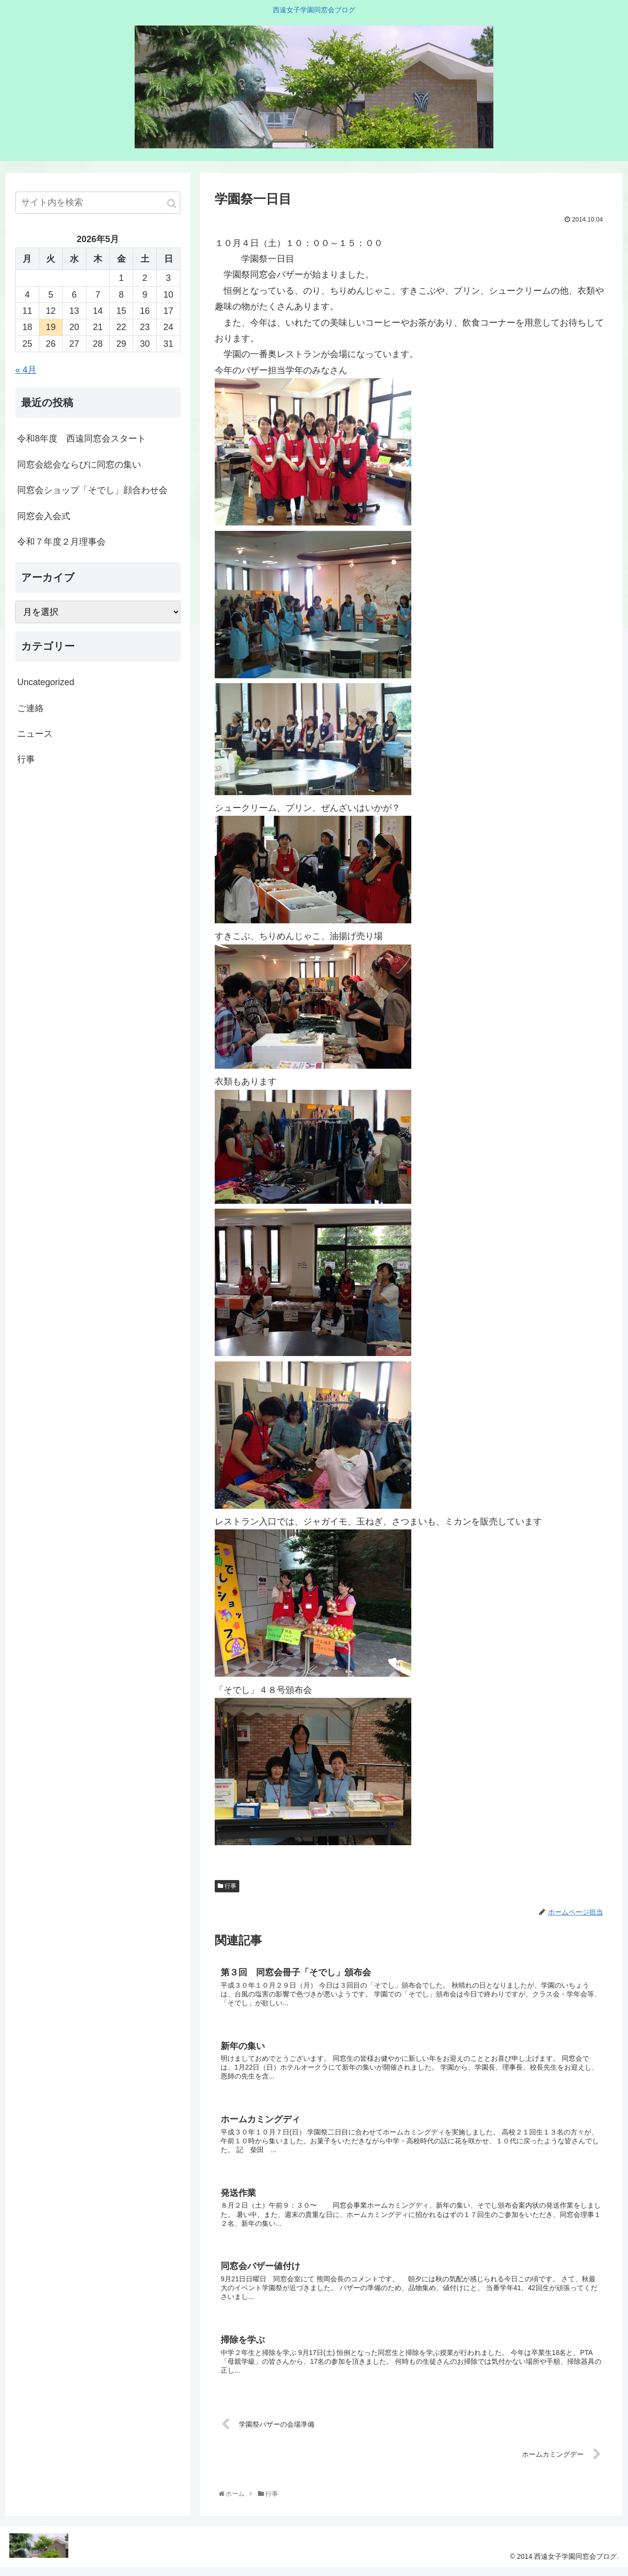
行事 (227, 1886)
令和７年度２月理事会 (61, 542)
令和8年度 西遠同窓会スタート (81, 438)
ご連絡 (30, 708)
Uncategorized (45, 682)
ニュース (35, 734)
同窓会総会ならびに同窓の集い (79, 465)
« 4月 (25, 370)
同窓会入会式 (43, 516)
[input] (97, 203)
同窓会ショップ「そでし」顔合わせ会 (92, 490)
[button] (171, 204)
